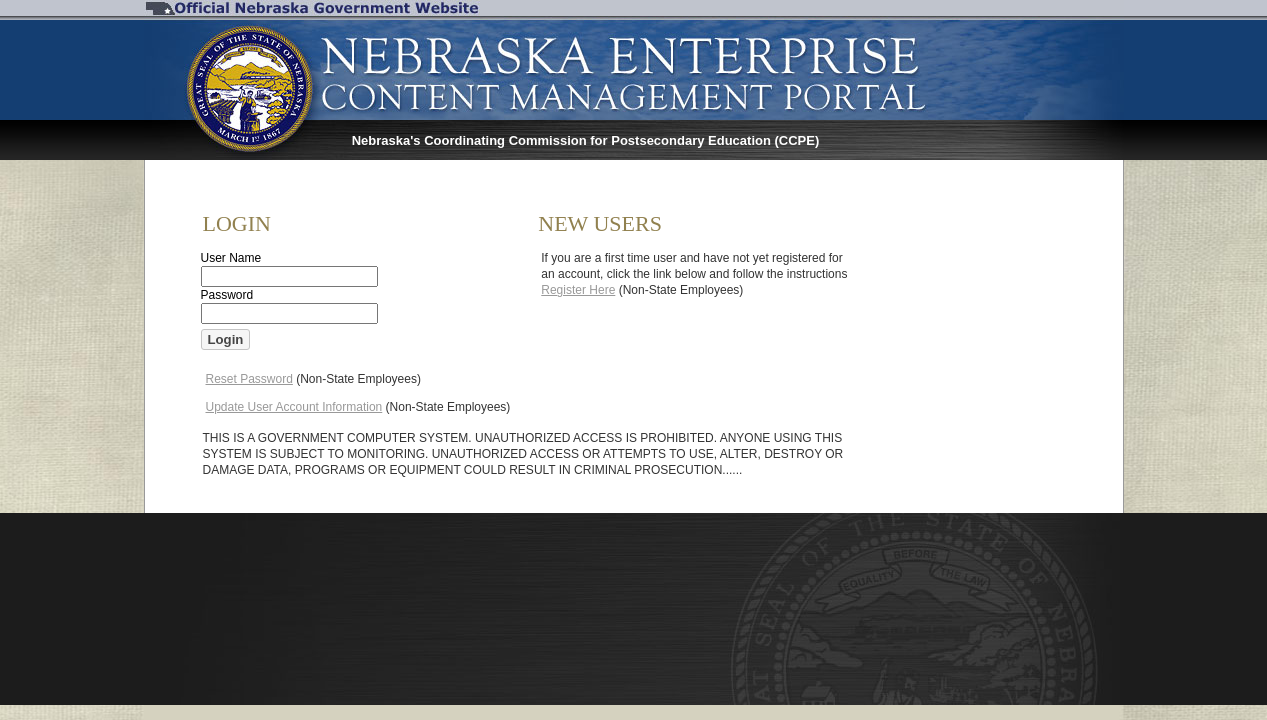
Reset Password (249, 379)
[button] (226, 339)
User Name (231, 258)
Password (227, 295)
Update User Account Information (294, 407)
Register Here (578, 290)
